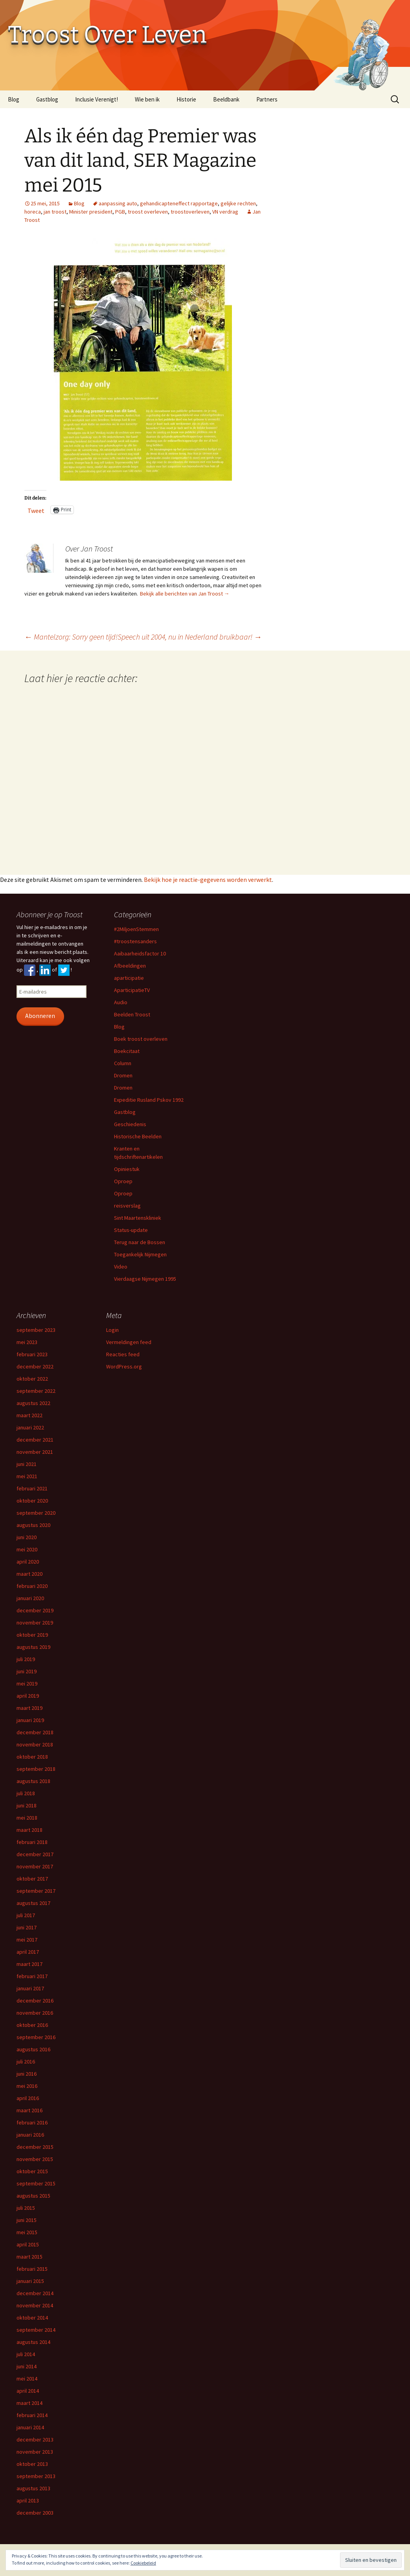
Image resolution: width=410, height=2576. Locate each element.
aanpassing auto (118, 203)
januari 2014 (30, 2427)
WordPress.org (124, 1366)
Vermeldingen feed (128, 1342)
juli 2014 (26, 2354)
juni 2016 (27, 2073)
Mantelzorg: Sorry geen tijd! (71, 637)
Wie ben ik (147, 99)
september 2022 (36, 1390)
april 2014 (28, 2390)
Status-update (131, 1230)
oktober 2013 (32, 2463)
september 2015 (36, 2183)
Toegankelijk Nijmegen (140, 1254)
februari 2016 (32, 2122)
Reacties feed (123, 1354)
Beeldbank (226, 99)
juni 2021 (27, 1464)
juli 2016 (26, 2061)
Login (112, 1329)
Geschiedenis (130, 1124)
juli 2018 (26, 1793)
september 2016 (36, 2037)
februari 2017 (32, 1976)
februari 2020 (32, 1585)
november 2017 (35, 1866)
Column (122, 1063)
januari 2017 (30, 1988)
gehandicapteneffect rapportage (179, 203)
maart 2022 (29, 1415)
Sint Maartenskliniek (137, 1217)
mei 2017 (27, 1939)
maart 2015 (29, 2256)
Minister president (90, 211)
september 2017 (36, 1890)
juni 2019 (27, 1671)
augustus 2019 (33, 1646)
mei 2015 (27, 2232)
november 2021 (35, 1451)
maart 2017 (29, 1963)
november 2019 (35, 1622)
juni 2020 (27, 1537)
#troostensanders (135, 941)
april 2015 (28, 2244)
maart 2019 (29, 1707)
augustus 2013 (33, 2488)
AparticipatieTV (132, 990)
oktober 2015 (32, 2171)
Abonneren (40, 1016)
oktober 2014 (32, 2317)
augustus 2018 (33, 1781)
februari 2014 (32, 2415)
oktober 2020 (32, 1500)
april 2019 (28, 1695)
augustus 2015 (33, 2195)
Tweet (36, 510)
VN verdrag (225, 211)
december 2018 (35, 1732)
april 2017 (28, 1951)
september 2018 (36, 1768)
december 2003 (35, 2512)
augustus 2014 (33, 2342)
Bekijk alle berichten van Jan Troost (185, 593)
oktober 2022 (32, 1378)
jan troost (55, 211)
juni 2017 (27, 1927)
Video (120, 1266)
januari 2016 (30, 2134)
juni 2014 (27, 2366)
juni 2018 (27, 1805)
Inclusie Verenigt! (96, 99)
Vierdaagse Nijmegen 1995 (145, 1278)
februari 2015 (32, 2268)
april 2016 (28, 2098)
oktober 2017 (32, 1878)
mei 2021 (27, 1476)
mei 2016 (27, 2085)
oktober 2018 (32, 1756)
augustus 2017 (33, 1903)
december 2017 (35, 1854)
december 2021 (35, 1439)
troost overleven (148, 211)
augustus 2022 (33, 1403)
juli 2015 (26, 2207)
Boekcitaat (127, 1051)
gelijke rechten (238, 203)
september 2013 (36, 2476)
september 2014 (36, 2329)
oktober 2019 (32, 1634)
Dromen (123, 1075)
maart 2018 (29, 1829)
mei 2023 (27, 1342)
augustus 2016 (33, 2049)
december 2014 (35, 2293)
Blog (13, 99)
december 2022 (35, 1366)
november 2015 (35, 2159)
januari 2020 (30, 1598)
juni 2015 (27, 2220)
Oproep (123, 1181)
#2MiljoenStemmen (136, 929)
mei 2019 (27, 1683)
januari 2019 (30, 1720)
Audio (120, 1002)
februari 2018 (32, 1842)
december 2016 (35, 2000)
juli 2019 (26, 1659)
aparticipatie (129, 977)
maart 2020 (29, 1573)
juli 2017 (26, 1915)
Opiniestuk (127, 1169)
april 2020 (28, 1561)
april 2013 (28, 2500)
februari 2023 (32, 1354)
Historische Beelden (138, 1136)
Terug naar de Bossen (139, 1242)
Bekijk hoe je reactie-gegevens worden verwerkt (208, 879)
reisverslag (127, 1205)
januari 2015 (30, 2281)
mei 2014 (27, 2378)
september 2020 (36, 1512)
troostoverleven (190, 211)
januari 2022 (30, 1427)
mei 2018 (27, 1817)
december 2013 (35, 2439)
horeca (32, 211)
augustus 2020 (33, 1525)
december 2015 (35, 2146)
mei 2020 (27, 1549)
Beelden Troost (132, 1014)
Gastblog (47, 99)
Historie (186, 99)
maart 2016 (29, 2110)
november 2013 (35, 2451)
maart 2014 (29, 2402)
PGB (120, 211)
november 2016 (35, 2012)
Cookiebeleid (143, 2563)
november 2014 (35, 2305)
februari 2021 (32, 1488)
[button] (143, 359)
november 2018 (35, 1744)
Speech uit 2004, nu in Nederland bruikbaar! (190, 637)
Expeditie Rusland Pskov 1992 (149, 1099)
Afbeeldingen (130, 965)
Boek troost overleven (140, 1038)
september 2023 (36, 1329)
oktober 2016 (32, 2024)
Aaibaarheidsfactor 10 (140, 953)
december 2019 (35, 1610)
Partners (267, 99)
